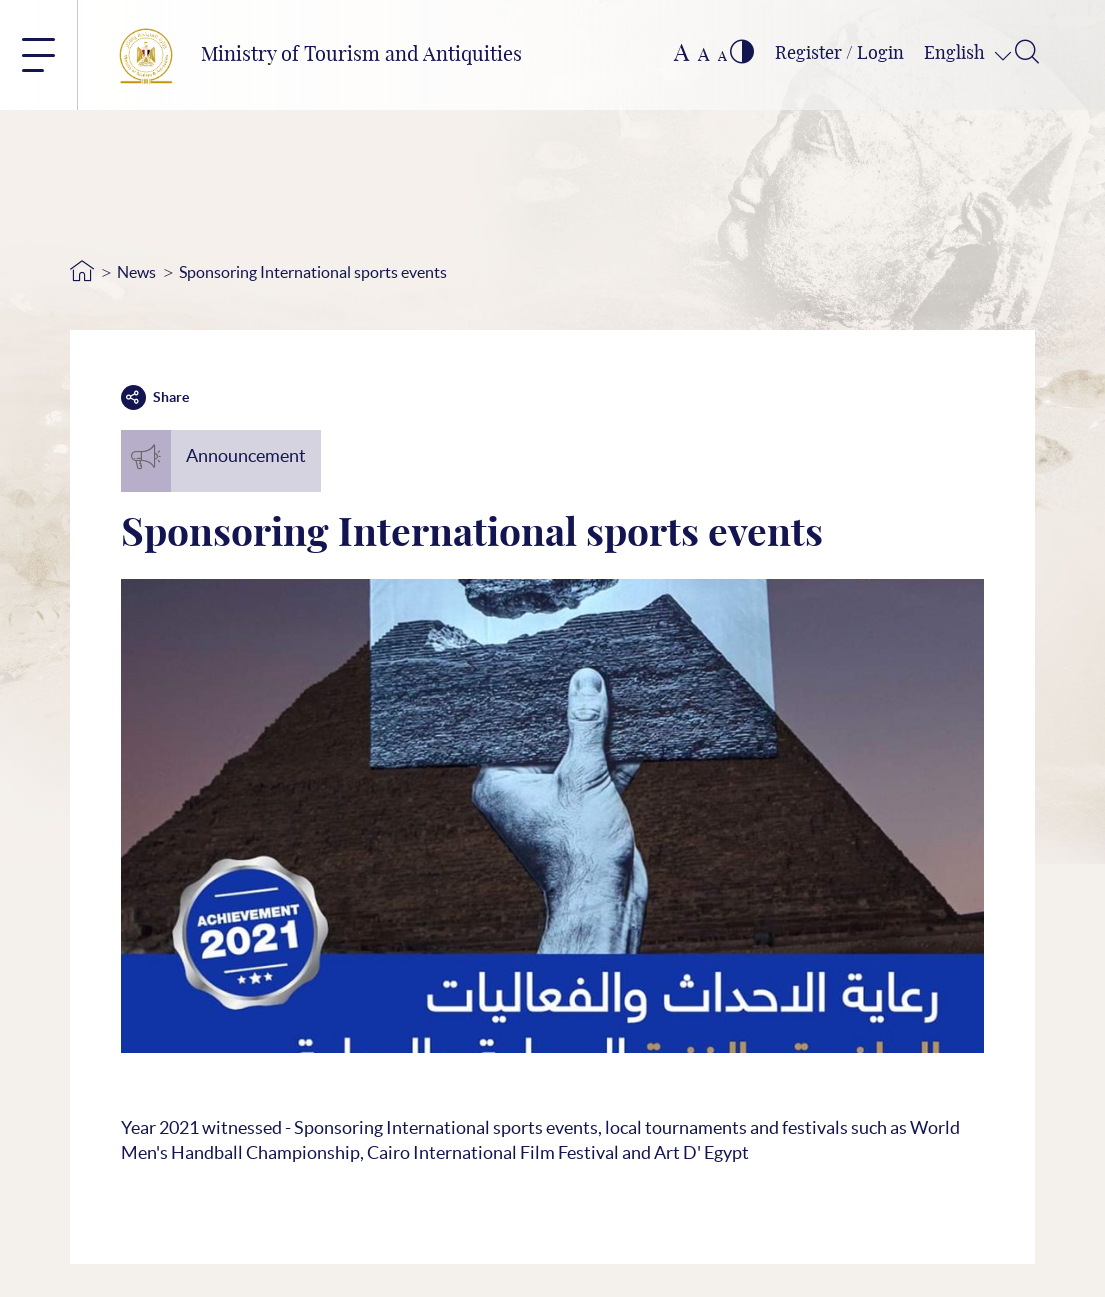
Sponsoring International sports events (313, 272)
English (956, 54)
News (136, 272)
